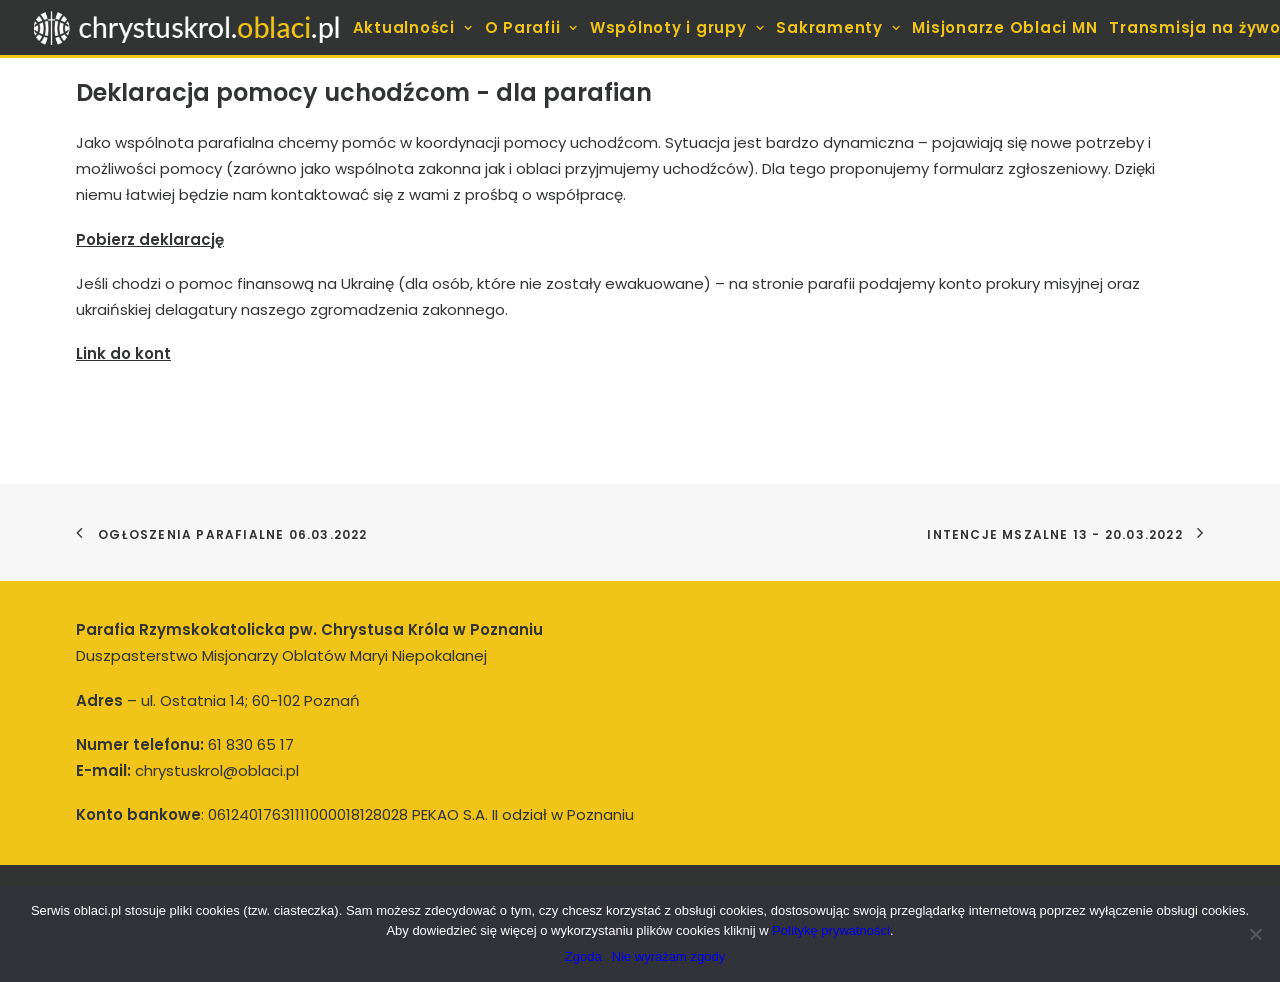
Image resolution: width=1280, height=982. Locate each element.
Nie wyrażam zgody (668, 956)
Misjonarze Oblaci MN (1004, 27)
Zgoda (583, 956)
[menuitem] (415, 27)
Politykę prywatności (831, 930)
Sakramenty (838, 27)
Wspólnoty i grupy (677, 27)
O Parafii (531, 27)
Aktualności (413, 27)
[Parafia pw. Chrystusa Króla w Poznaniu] (187, 27)
